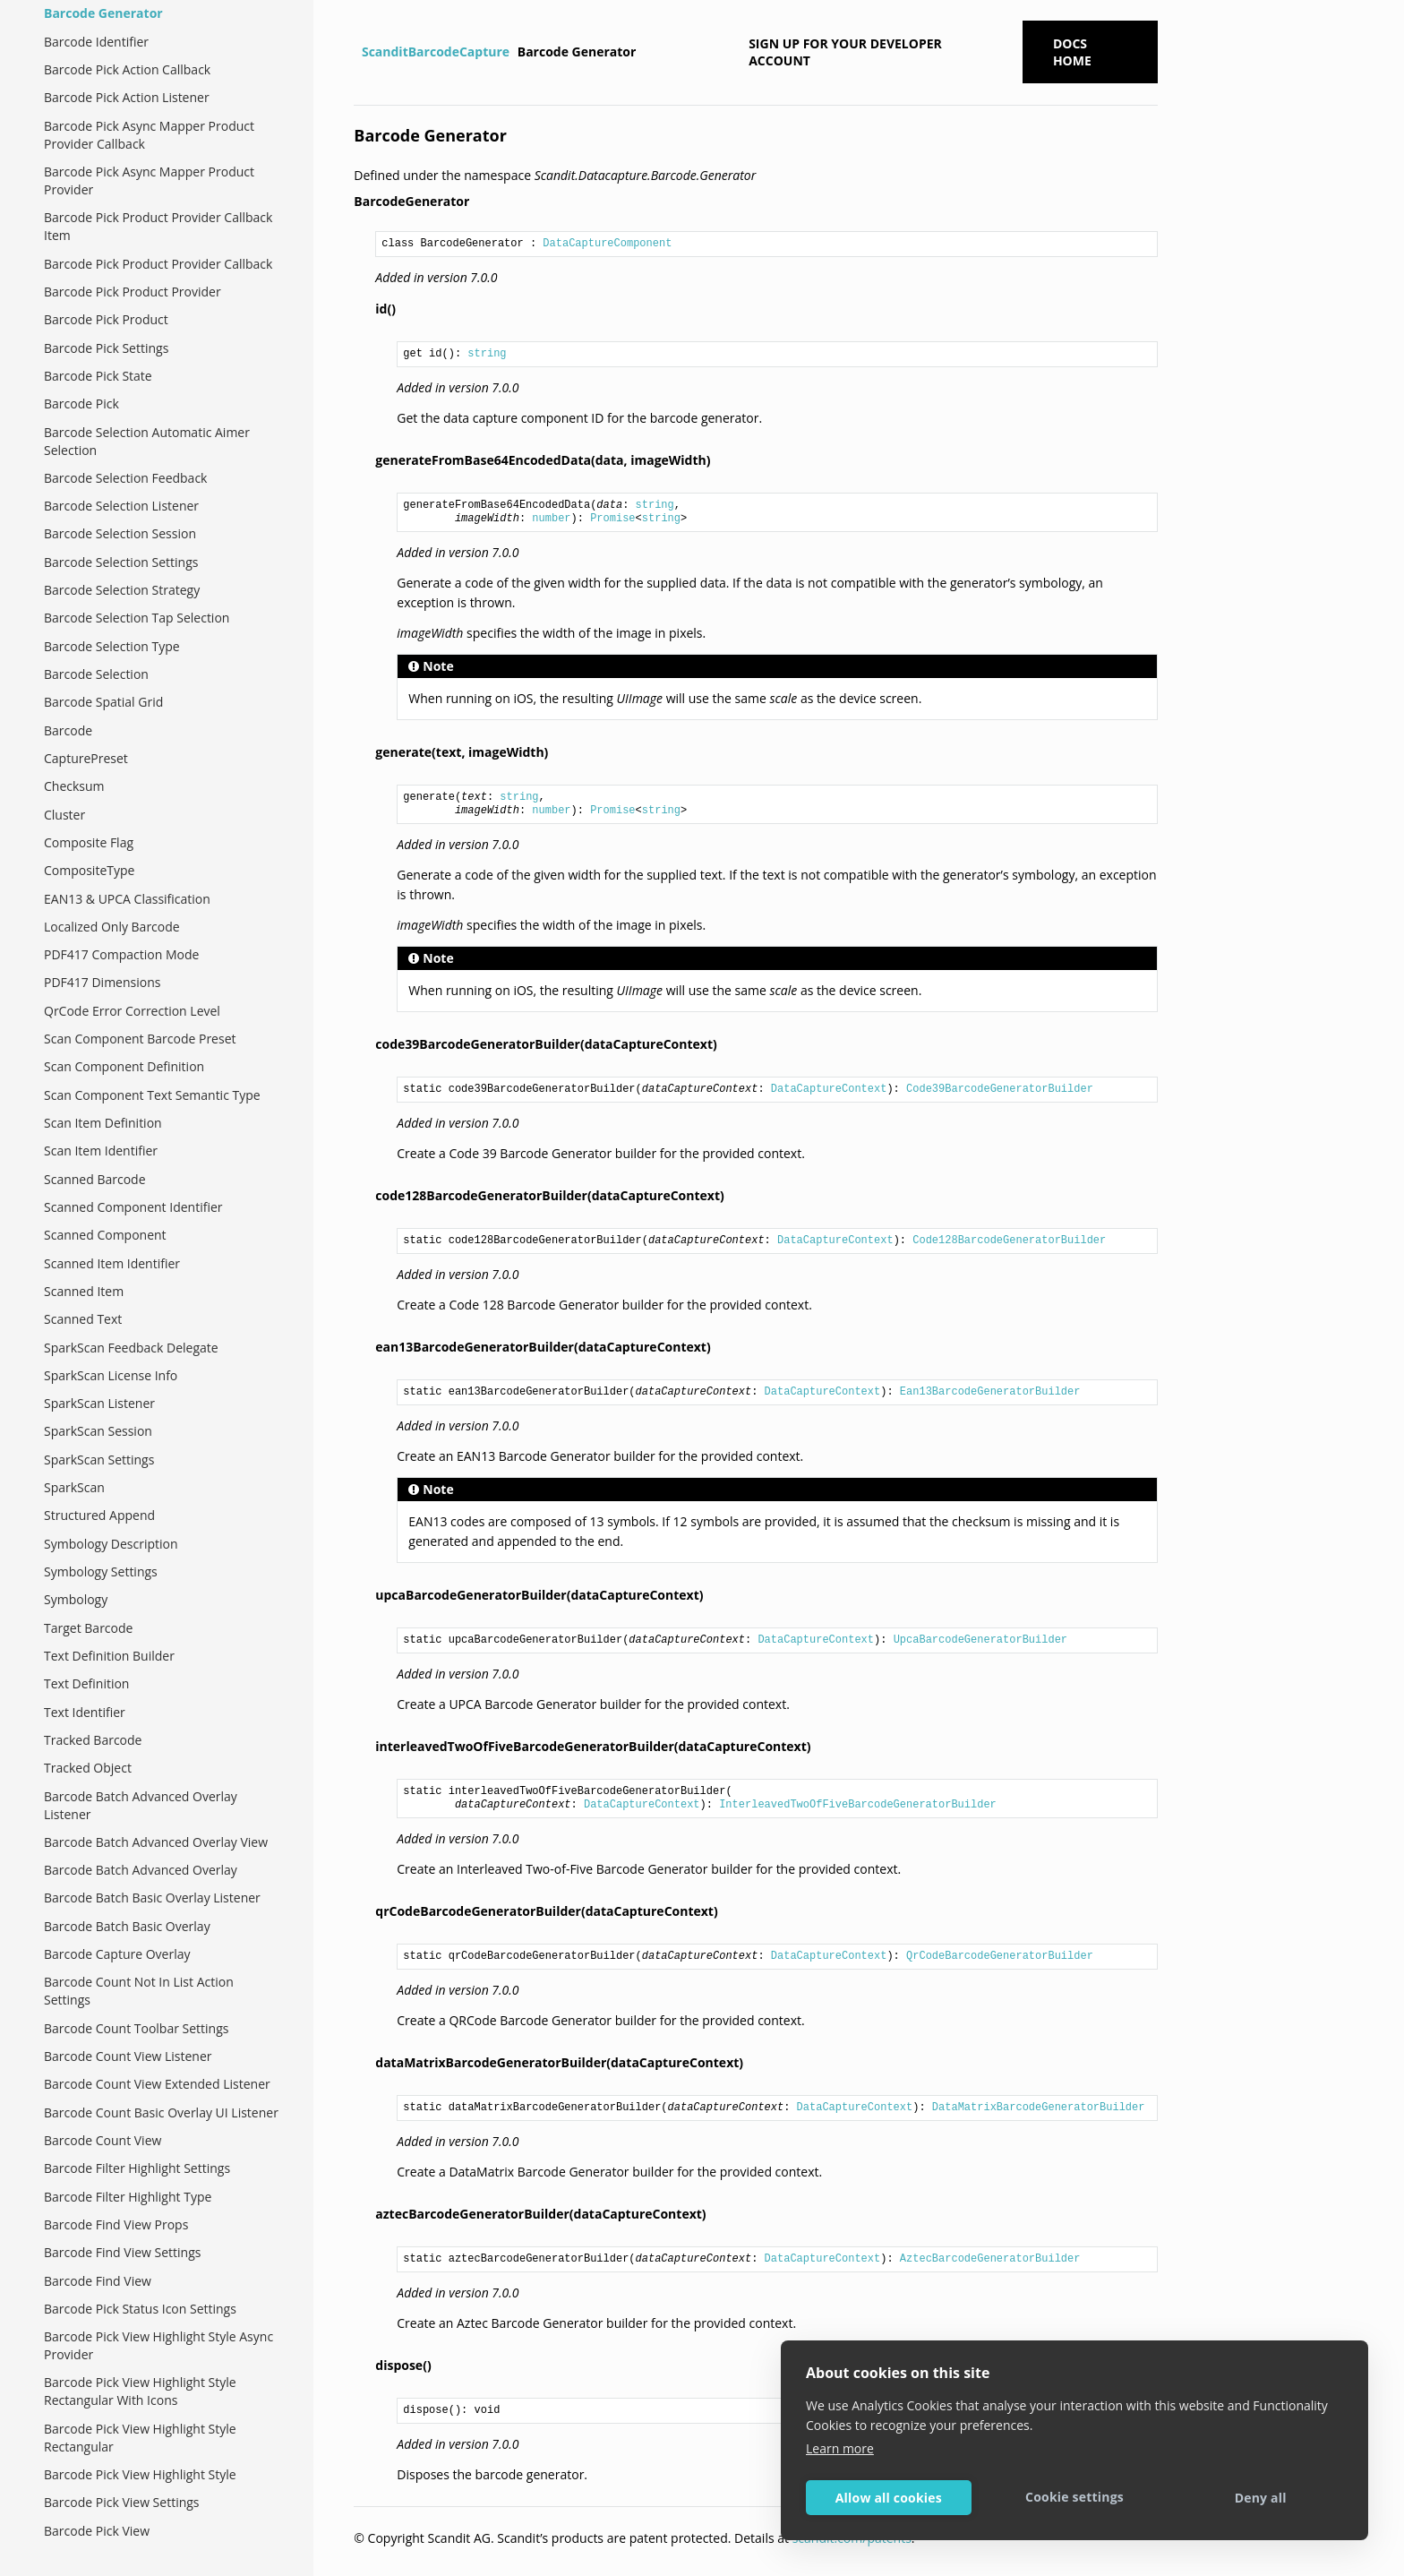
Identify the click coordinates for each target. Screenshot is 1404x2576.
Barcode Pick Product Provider (132, 291)
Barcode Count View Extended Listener (157, 2083)
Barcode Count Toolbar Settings (136, 2028)
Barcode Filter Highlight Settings (137, 2168)
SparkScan (74, 1487)
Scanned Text (83, 1318)
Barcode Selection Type (112, 646)
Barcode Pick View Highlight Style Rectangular (140, 2437)
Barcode (68, 730)
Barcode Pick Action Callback (127, 69)
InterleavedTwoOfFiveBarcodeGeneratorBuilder (858, 1805)
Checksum (74, 785)
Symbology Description (111, 1543)
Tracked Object (88, 1767)
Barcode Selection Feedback (125, 477)
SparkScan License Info (110, 1375)
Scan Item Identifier (101, 1150)
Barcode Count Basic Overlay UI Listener (161, 2112)
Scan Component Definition (124, 1066)
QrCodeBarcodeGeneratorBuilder (999, 1956)
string (486, 354)
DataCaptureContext (829, 1089)
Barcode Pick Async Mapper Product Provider (149, 180)
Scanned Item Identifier (112, 1263)
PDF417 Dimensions (102, 982)
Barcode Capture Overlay (117, 1953)
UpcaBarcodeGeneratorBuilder (980, 1640)
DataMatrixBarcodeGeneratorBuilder (1038, 2107)
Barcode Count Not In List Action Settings (139, 1990)
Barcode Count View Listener (128, 2056)
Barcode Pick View (97, 2530)
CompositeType (89, 870)
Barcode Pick (81, 403)
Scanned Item (84, 1291)
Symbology (75, 1599)
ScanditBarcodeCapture (435, 51)
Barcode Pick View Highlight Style (140, 2474)
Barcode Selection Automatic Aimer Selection (147, 441)
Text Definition (86, 1683)
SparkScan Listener (99, 1403)
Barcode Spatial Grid (103, 701)
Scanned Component (105, 1234)
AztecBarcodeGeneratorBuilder (990, 2259)
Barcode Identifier (96, 41)
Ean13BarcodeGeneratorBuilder (990, 1392)
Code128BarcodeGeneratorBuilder (1009, 1240)
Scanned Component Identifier (133, 1206)
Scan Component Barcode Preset (140, 1038)
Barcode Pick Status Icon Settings (140, 2308)
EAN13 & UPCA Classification (127, 898)
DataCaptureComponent (607, 243)
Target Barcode (88, 1627)
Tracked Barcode (92, 1739)
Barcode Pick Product (106, 319)
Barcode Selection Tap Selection (136, 617)
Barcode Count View (102, 2140)
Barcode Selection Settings (121, 562)
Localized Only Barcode (112, 926)
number (551, 518)
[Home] (356, 51)
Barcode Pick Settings (106, 347)
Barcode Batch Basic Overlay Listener (152, 1897)
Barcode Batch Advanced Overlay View (156, 1841)
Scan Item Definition (103, 1122)
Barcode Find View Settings (122, 2252)
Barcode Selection (96, 674)
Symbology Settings (101, 1571)
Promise (612, 518)
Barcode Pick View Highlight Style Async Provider (158, 2345)
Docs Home (1072, 52)
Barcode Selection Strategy (122, 589)
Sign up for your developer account (845, 52)
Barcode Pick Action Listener (127, 97)
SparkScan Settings (99, 1459)
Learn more (840, 2448)
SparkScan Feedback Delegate (131, 1347)
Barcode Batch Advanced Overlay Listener (140, 1805)
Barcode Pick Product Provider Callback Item (158, 226)
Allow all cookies (888, 2497)
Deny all (1261, 2497)
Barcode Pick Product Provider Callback (158, 263)
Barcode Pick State (98, 375)
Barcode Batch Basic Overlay (127, 1926)
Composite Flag (88, 842)
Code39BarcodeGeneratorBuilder (999, 1089)
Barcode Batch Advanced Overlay (140, 1869)
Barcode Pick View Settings (122, 2502)
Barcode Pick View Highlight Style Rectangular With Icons (140, 2391)
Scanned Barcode (95, 1179)
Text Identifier (84, 1712)
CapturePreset (86, 758)
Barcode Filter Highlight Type (127, 2196)
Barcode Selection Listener (121, 505)
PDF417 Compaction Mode (121, 954)
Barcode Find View (97, 2280)
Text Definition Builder (109, 1655)
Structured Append (99, 1515)
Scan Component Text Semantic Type (152, 1094)
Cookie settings (1074, 2496)
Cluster (64, 814)
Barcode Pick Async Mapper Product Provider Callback (149, 134)
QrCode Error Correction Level (132, 1010)
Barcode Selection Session (120, 533)
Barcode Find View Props (116, 2224)
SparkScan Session (98, 1430)
